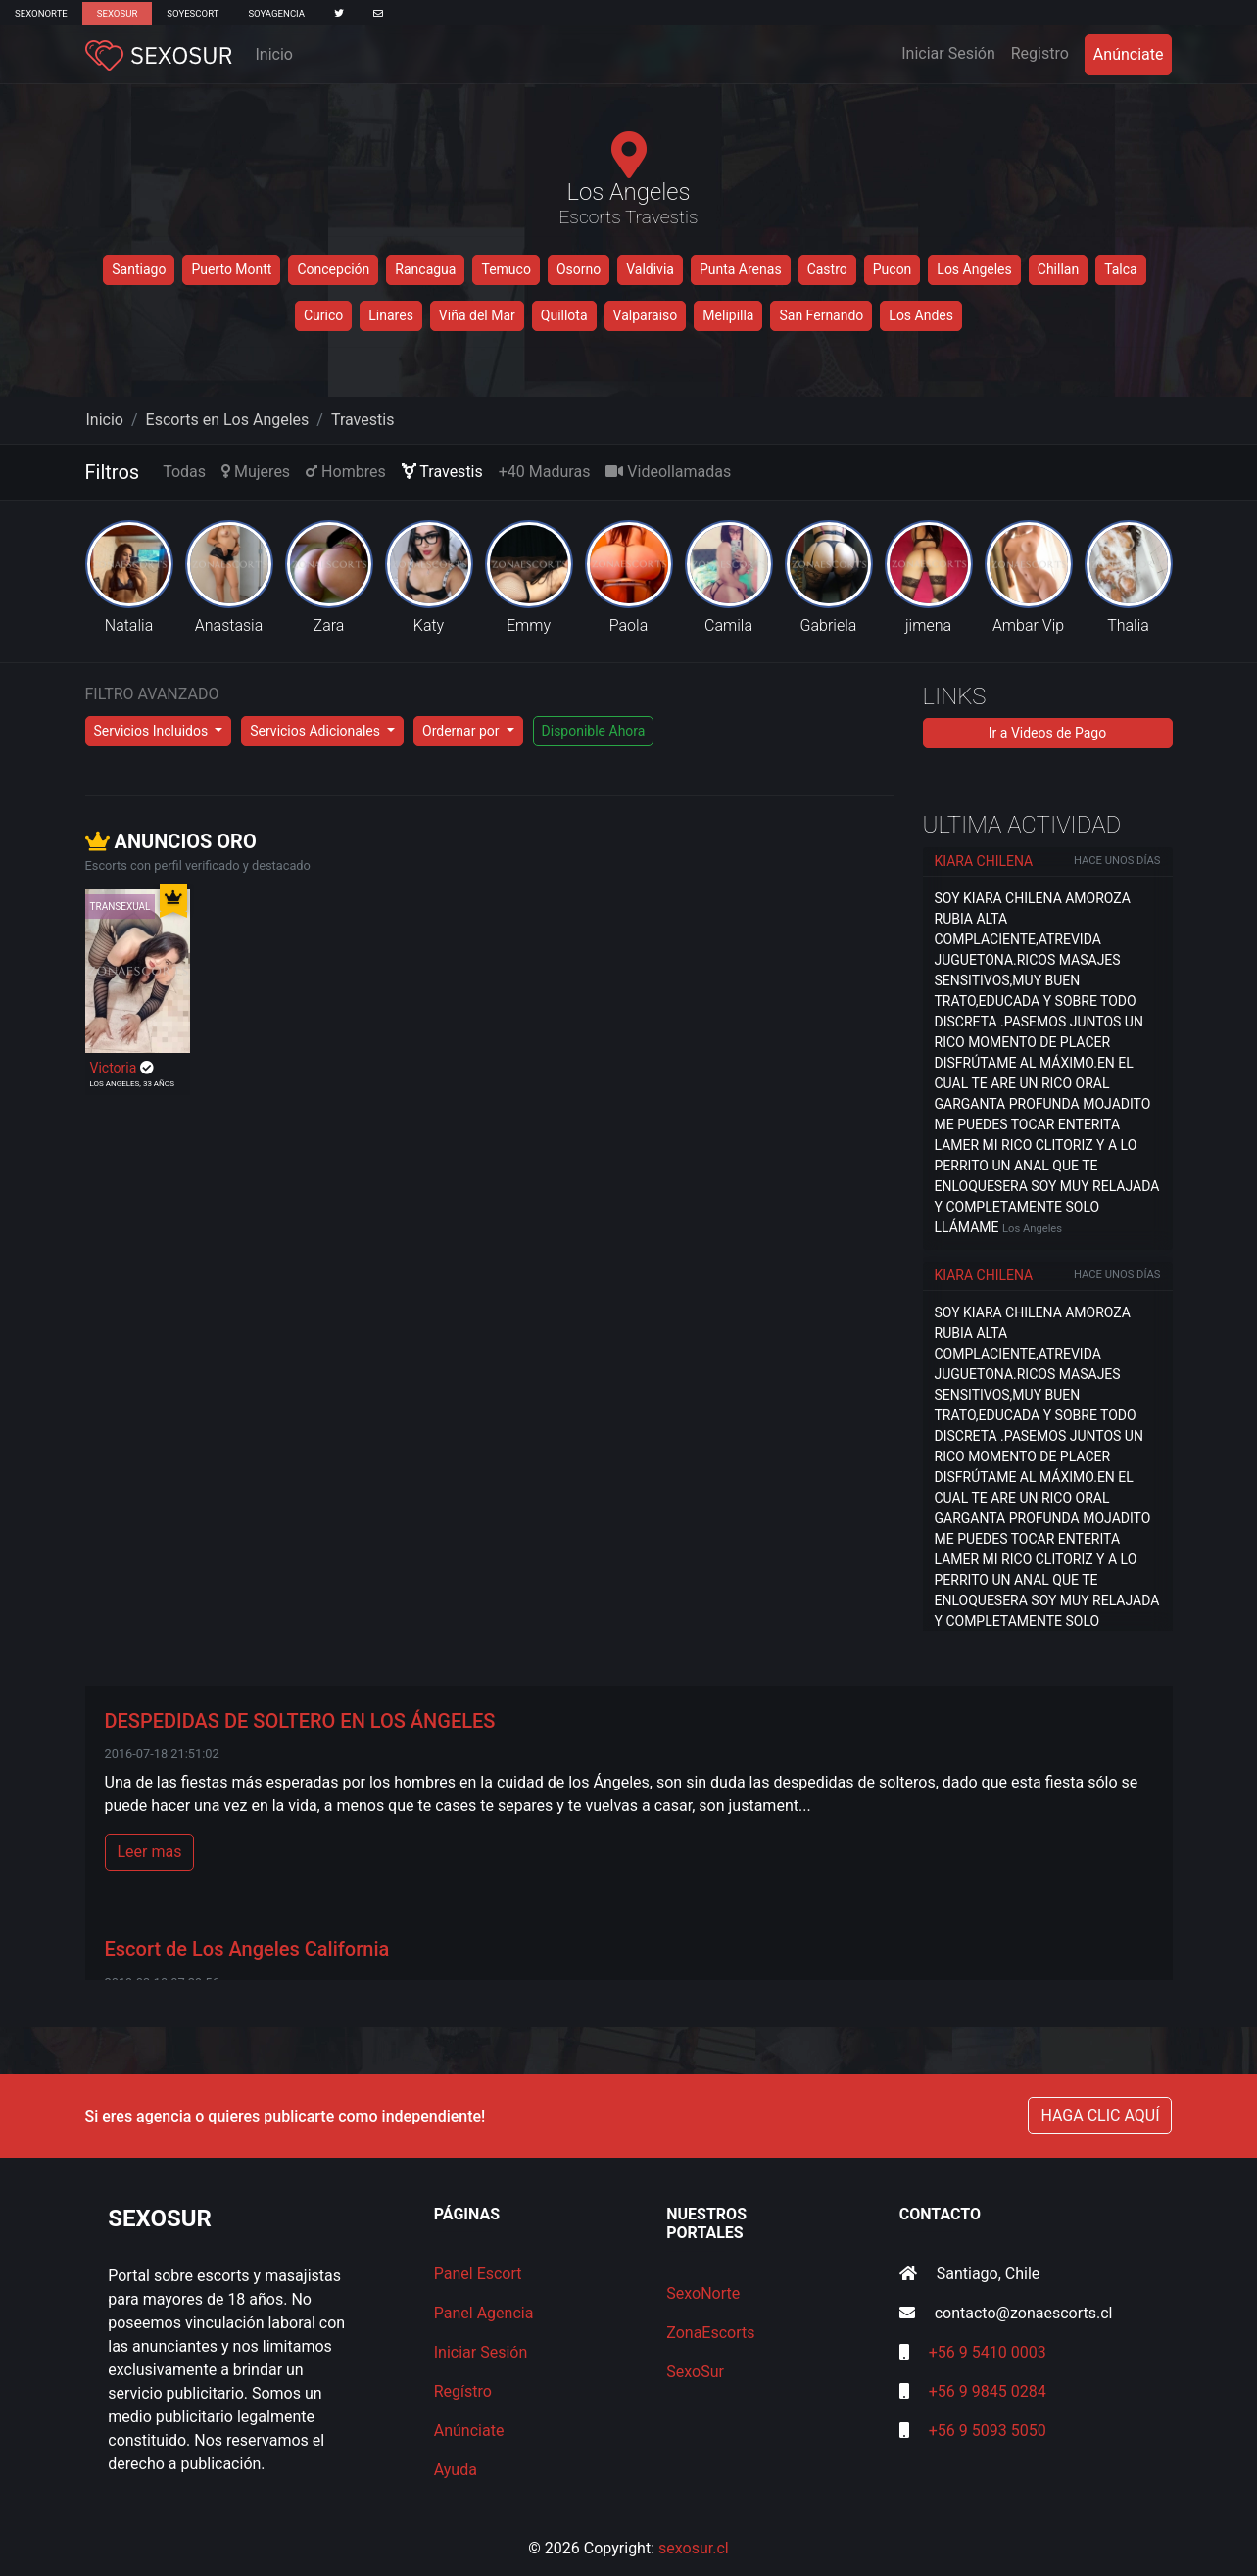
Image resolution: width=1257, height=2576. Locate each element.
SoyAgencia (276, 13)
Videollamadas (668, 471)
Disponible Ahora (594, 731)
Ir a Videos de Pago (1047, 732)
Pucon (892, 269)
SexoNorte (41, 13)
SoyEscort (192, 13)
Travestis (362, 419)
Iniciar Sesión (952, 52)
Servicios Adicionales (316, 731)
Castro (827, 269)
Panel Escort (478, 2274)
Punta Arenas (741, 269)
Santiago (139, 269)
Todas (184, 471)
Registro (1040, 53)
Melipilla (727, 315)
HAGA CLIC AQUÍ (1099, 2115)
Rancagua (425, 269)
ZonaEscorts (710, 2332)
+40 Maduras (545, 471)
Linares (390, 315)
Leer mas (150, 1851)
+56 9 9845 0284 (987, 2391)
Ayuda (455, 2469)
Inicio (274, 54)
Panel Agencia (484, 2313)
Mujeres (255, 471)
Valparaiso (645, 315)
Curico (323, 315)
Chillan (1058, 269)
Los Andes (921, 315)
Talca (1120, 269)
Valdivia (650, 269)
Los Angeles (974, 269)
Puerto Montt (231, 269)
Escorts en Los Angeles (228, 419)
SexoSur (117, 13)
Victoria (115, 1067)
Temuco (505, 269)
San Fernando (821, 315)
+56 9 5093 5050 (987, 2430)
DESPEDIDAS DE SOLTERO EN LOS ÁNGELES (300, 1721)
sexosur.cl (693, 2548)
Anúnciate (1128, 54)
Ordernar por (462, 731)
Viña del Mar (477, 315)
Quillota (564, 315)
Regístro (463, 2391)
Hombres (346, 471)
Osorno (578, 269)
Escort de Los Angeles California (247, 1949)
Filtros (112, 472)
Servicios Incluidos (153, 731)
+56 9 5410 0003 (987, 2352)
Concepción (333, 269)
